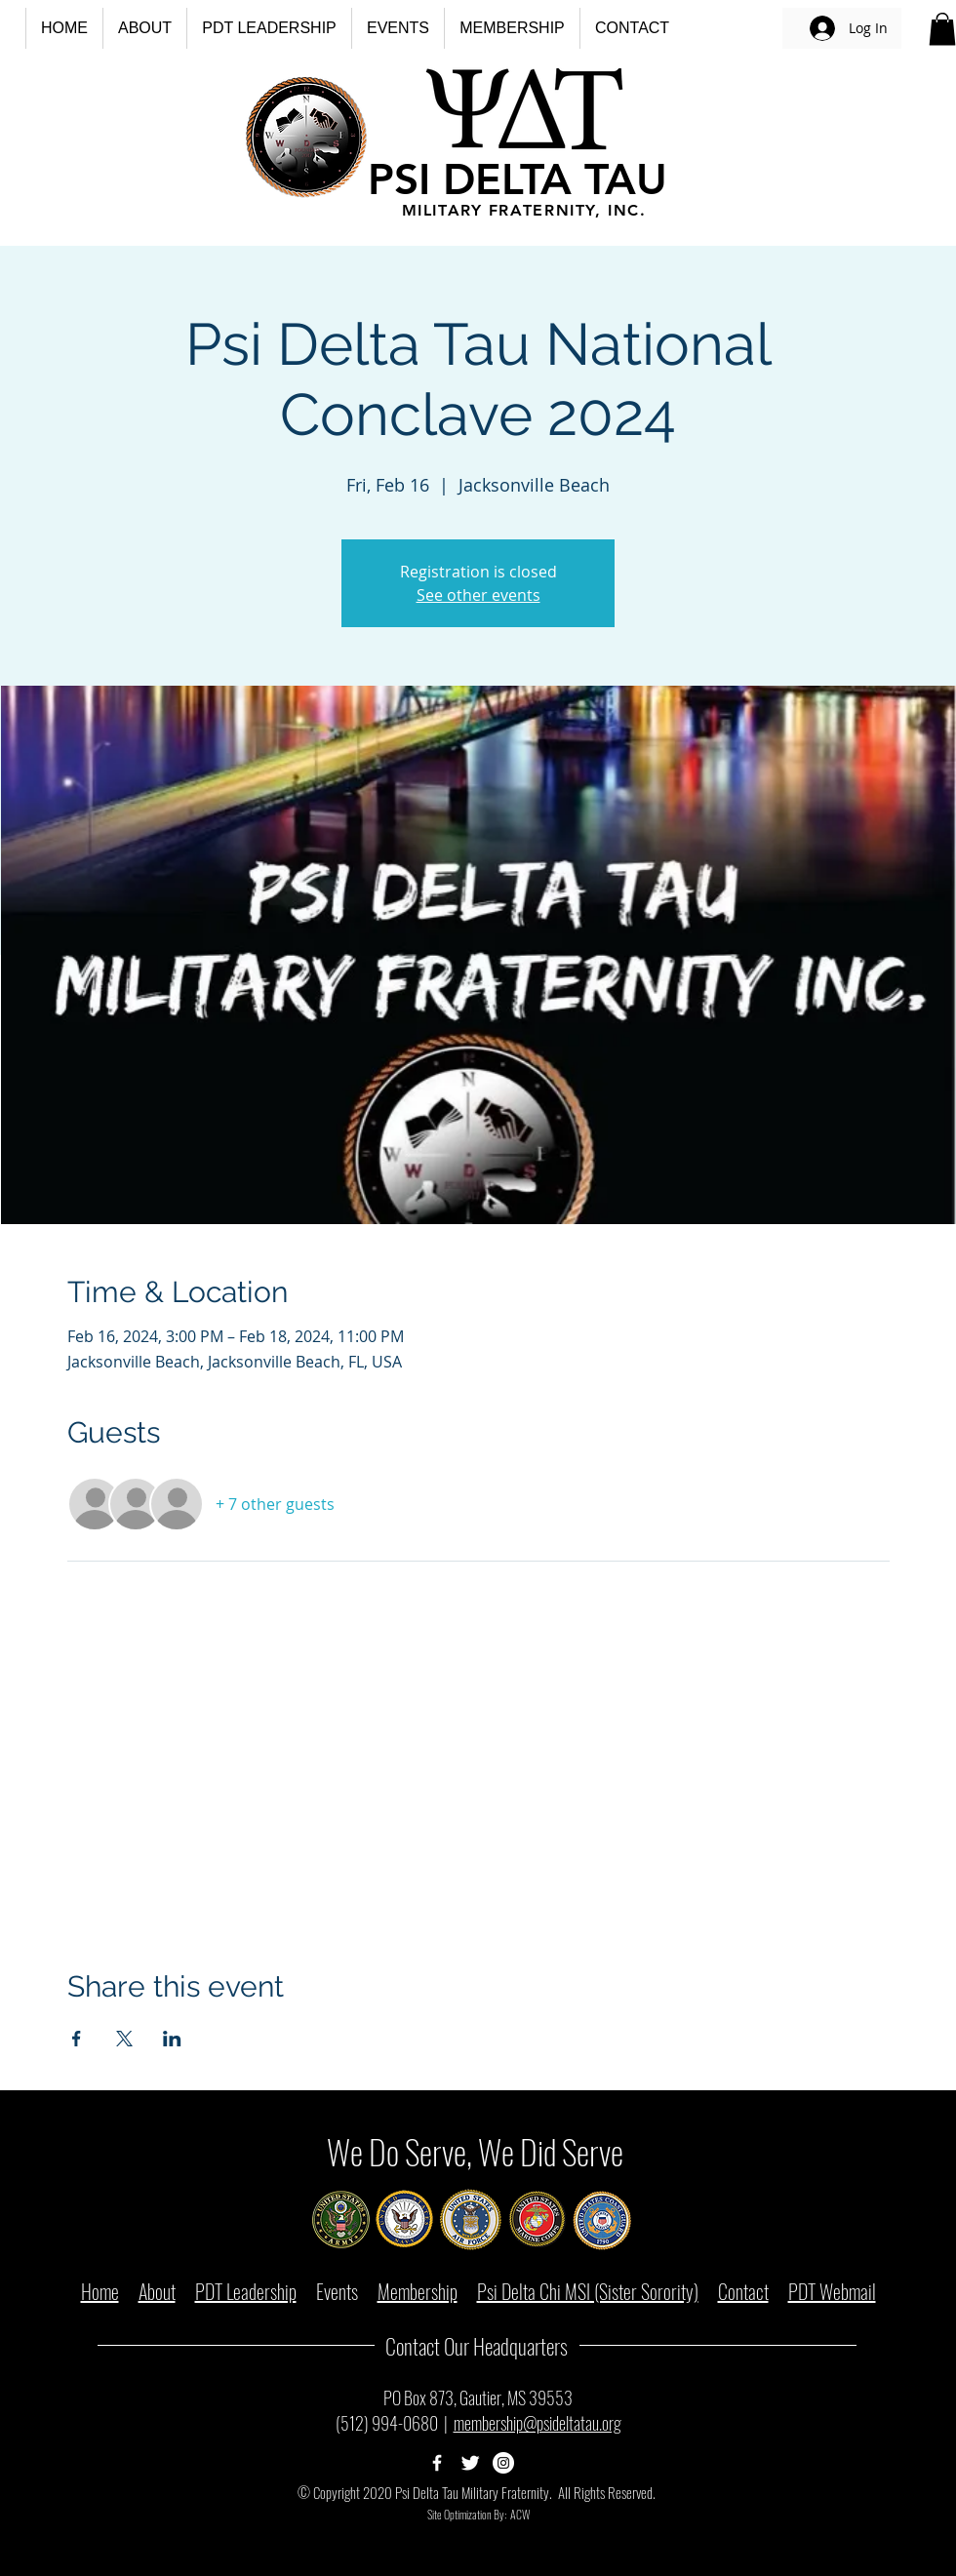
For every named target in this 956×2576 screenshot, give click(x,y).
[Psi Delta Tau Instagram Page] (503, 2463)
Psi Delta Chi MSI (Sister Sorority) (587, 2291)
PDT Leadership (246, 2291)
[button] (144, 28)
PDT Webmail (832, 2291)
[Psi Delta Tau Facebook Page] (437, 2463)
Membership (418, 2291)
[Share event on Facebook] (76, 2038)
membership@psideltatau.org (537, 2423)
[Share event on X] (124, 2038)
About (157, 2291)
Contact (743, 2291)
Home (100, 2291)
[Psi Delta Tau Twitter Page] (470, 2463)
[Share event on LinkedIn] (172, 2038)
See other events (478, 595)
